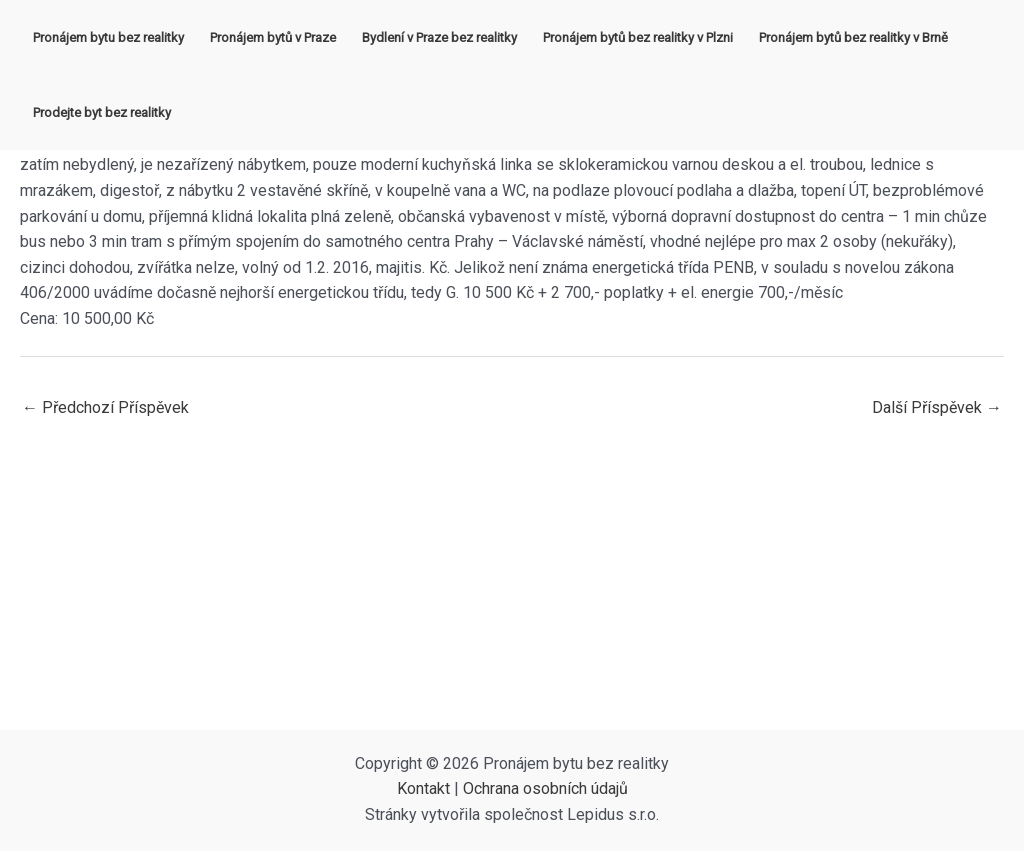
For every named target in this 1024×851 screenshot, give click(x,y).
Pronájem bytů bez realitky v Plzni (638, 37)
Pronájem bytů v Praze (273, 37)
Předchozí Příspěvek (105, 407)
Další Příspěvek (937, 407)
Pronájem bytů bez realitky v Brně (853, 37)
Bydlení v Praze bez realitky (439, 37)
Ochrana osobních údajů (545, 788)
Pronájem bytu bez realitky (108, 37)
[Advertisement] (512, 580)
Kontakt (423, 788)
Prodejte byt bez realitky (102, 112)
